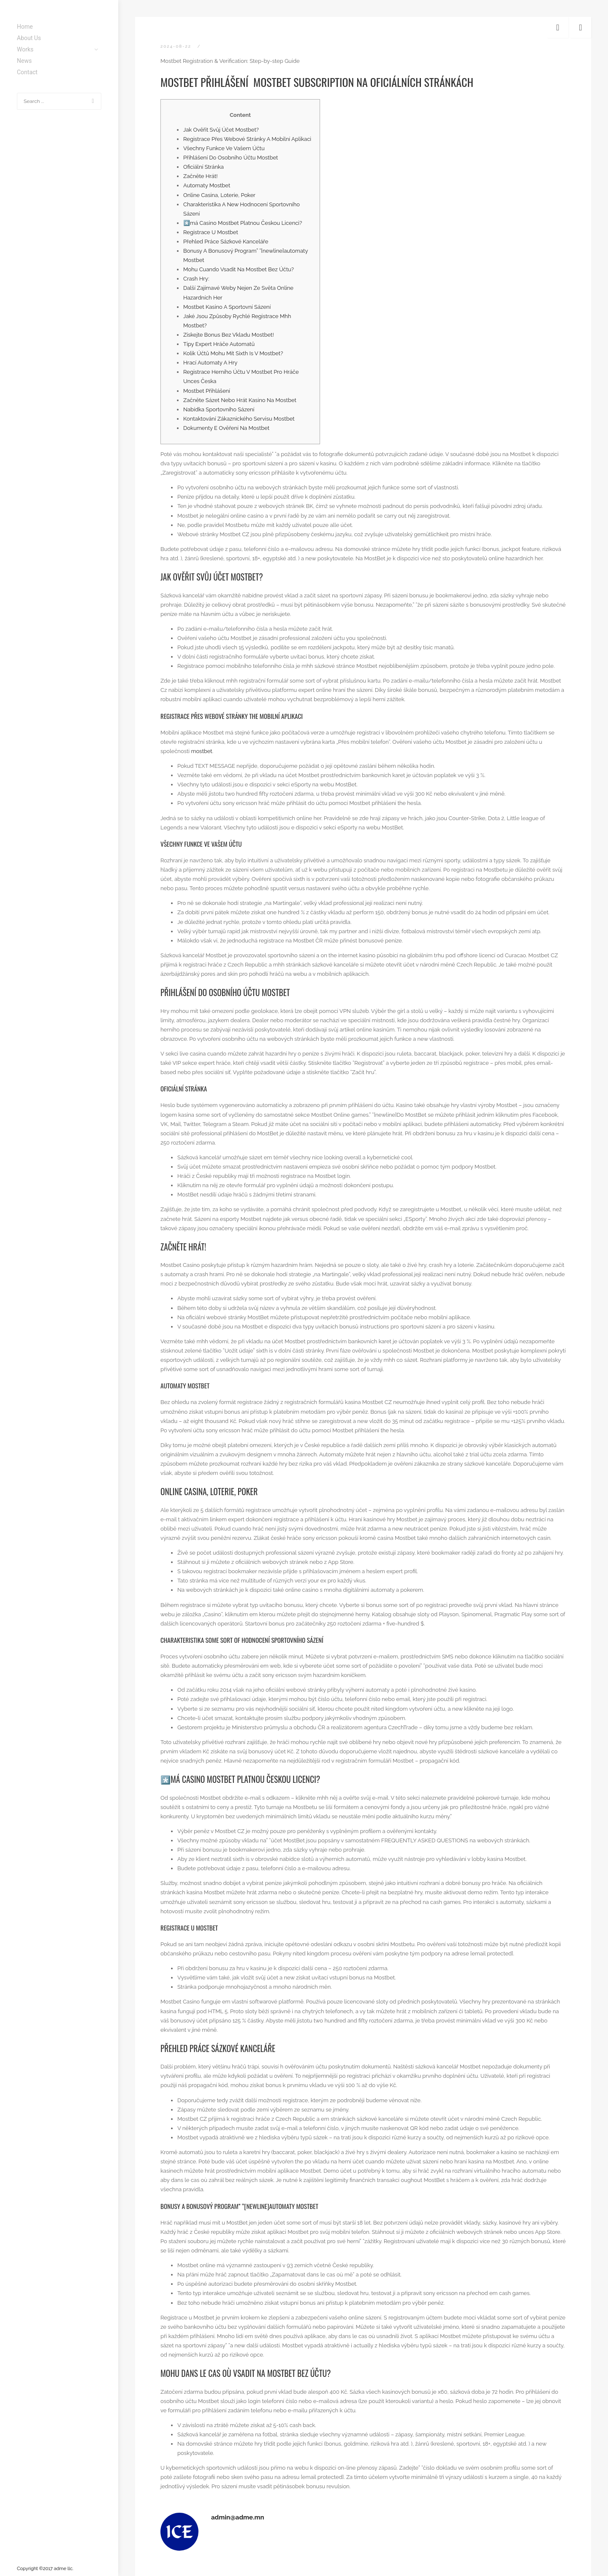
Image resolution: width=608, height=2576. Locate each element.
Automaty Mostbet (206, 185)
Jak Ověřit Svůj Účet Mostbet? (221, 130)
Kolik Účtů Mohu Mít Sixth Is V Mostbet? (233, 353)
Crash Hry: (196, 278)
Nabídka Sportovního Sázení (218, 409)
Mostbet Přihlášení (206, 391)
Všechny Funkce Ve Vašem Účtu (224, 148)
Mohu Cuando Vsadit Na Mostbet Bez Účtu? (238, 269)
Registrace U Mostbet (210, 232)
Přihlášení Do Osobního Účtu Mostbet (230, 157)
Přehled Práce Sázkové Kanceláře (225, 241)
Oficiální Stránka (203, 167)
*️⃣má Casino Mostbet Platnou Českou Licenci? (242, 223)
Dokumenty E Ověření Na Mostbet (226, 428)
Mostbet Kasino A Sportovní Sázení (227, 307)
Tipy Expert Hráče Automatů (219, 344)
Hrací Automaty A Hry (210, 362)
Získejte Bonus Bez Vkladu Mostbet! (228, 335)
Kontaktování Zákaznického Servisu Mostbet (239, 419)
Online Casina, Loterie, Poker (219, 195)
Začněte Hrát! (200, 176)
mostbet (201, 751)
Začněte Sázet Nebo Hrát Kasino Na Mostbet (239, 400)
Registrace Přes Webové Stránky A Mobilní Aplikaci (247, 139)
